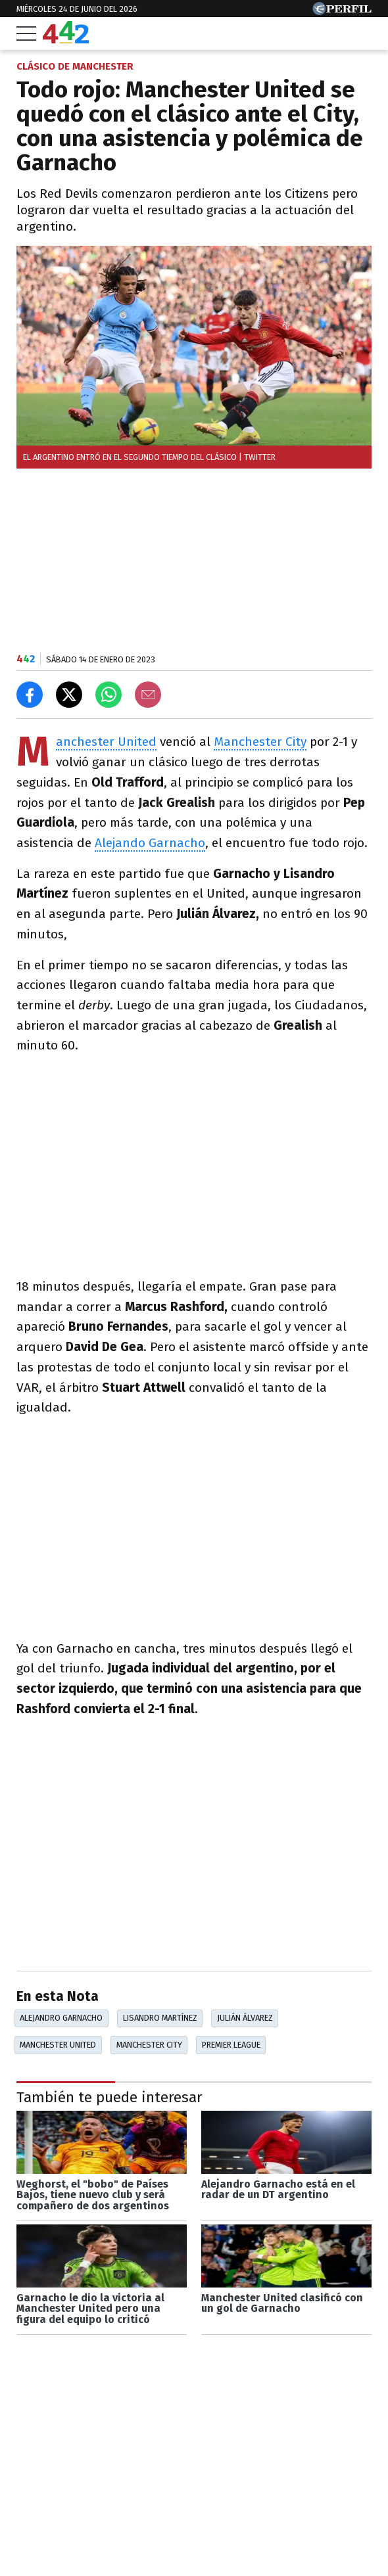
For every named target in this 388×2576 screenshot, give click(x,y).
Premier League (231, 2045)
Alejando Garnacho (150, 842)
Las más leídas (65, 2533)
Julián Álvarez (245, 2018)
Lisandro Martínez (160, 2018)
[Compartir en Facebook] (29, 694)
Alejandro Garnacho (61, 2018)
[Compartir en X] (69, 694)
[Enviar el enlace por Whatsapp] (108, 694)
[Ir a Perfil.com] (342, 11)
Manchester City (260, 741)
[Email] (148, 694)
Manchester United (106, 742)
